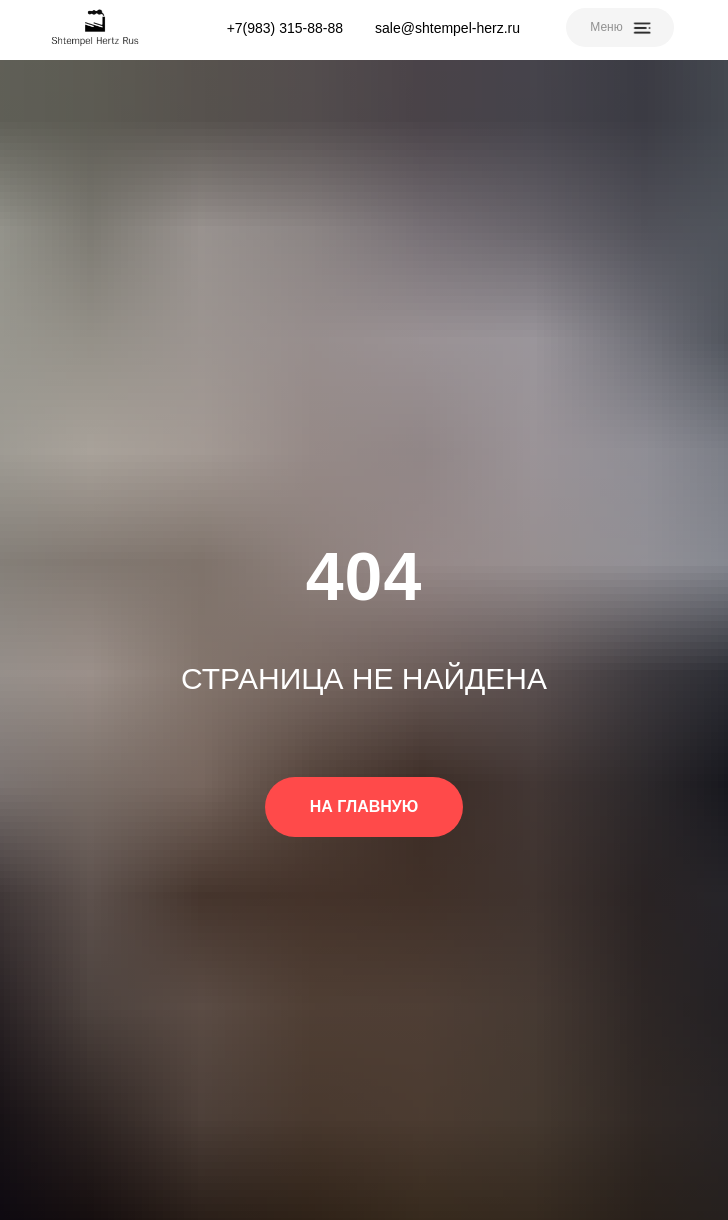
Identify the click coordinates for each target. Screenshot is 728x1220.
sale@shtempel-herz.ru (447, 28)
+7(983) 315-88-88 (285, 28)
